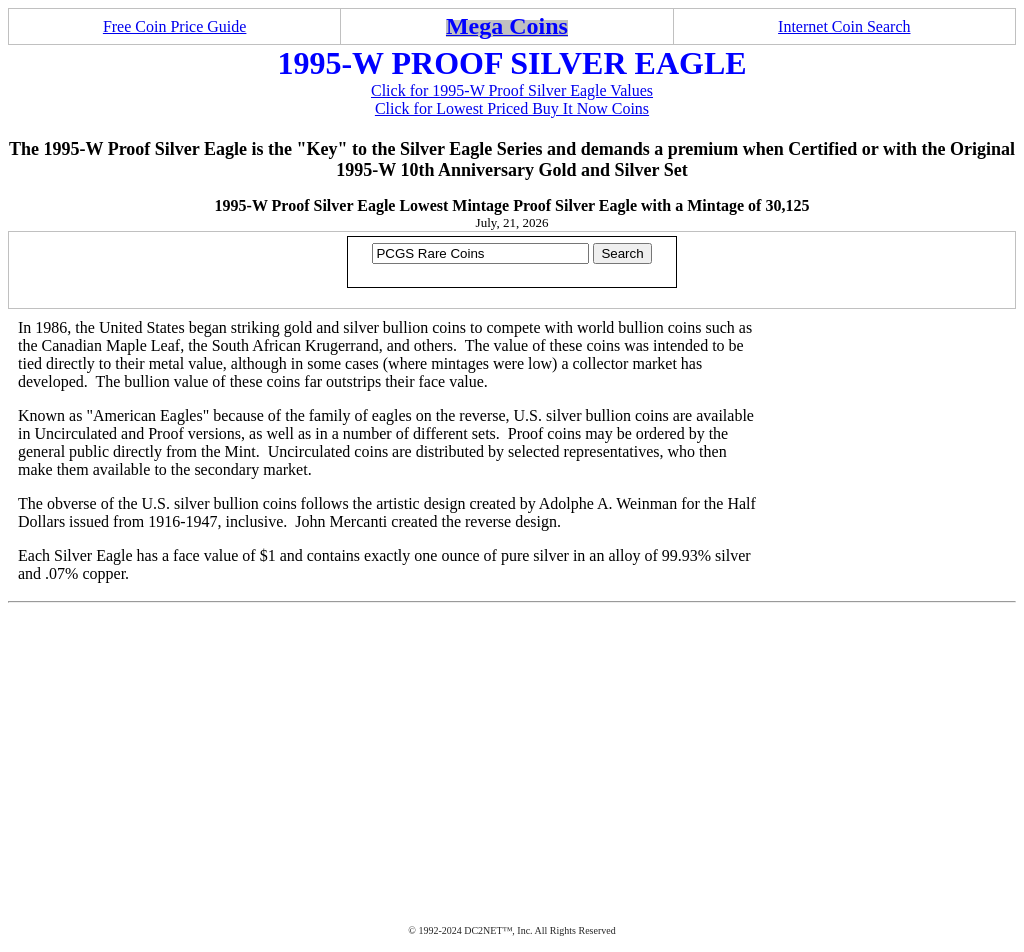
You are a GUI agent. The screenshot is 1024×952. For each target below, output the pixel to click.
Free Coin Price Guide (175, 26)
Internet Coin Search (844, 26)
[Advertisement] (512, 753)
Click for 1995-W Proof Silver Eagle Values (512, 90)
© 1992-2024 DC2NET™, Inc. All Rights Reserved (511, 930)
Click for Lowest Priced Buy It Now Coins (512, 108)
